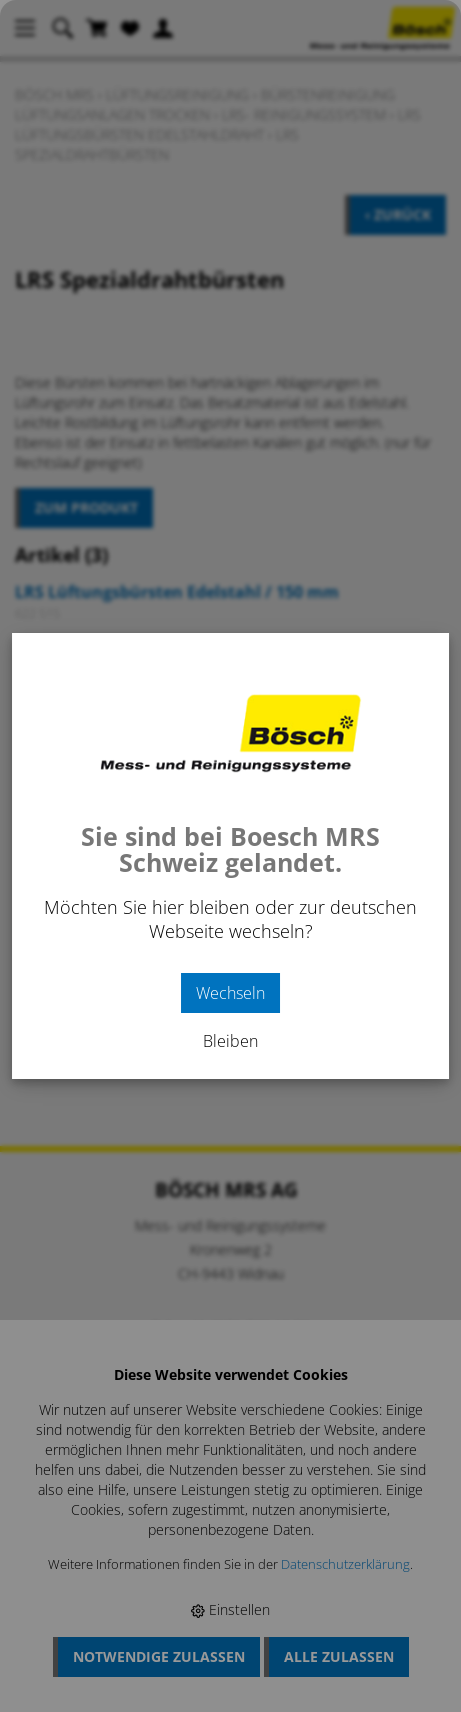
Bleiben (230, 1041)
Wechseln (230, 993)
